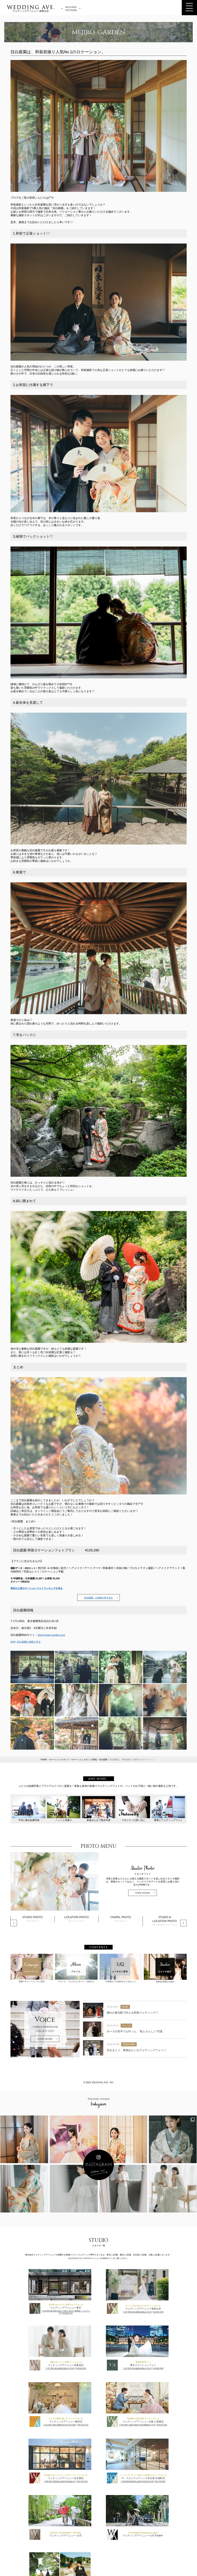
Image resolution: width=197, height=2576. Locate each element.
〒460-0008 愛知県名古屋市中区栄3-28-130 (137, 2481)
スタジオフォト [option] (32, 1919)
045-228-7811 (83, 2425)
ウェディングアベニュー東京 (65, 2307)
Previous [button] (14, 1923)
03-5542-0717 (67, 2313)
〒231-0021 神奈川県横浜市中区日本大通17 (59, 2425)
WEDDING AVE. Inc (103, 2082)
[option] (99, 1881)
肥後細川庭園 (129, 2044)
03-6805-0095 (158, 2368)
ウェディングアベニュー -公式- (65, 2535)
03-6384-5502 (81, 2368)
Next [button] (183, 1923)
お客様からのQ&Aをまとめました (120, 1968)
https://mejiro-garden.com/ (51, 1635)
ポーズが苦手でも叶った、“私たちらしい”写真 (135, 2031)
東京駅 (125, 2007)
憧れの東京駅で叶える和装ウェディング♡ (132, 2012)
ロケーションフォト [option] (76, 1919)
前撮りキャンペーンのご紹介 (32, 1968)
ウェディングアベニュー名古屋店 (66, 2478)
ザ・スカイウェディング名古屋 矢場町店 (143, 2478)
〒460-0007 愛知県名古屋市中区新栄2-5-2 (60, 2481)
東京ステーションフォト (143, 2365)
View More (142, 1893)
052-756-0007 (160, 2481)
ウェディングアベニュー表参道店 (66, 2365)
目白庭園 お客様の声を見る (98, 1598)
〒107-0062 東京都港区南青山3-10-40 (59, 2368)
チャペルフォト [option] (120, 1919)
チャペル (126, 2025)
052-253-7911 (82, 2481)
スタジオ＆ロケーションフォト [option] (165, 1921)
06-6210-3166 (162, 2425)
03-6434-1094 (158, 2312)
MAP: (26, 1641)
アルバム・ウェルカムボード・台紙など (76, 1968)
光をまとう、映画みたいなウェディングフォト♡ (136, 2050)
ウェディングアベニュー (143, 2535)
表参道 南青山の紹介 (165, 1968)
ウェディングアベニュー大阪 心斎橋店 (143, 2421)
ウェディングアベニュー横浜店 (65, 2421)
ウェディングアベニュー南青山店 (143, 2308)
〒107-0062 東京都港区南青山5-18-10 (137, 2312)
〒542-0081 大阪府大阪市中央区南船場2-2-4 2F (137, 2425)
